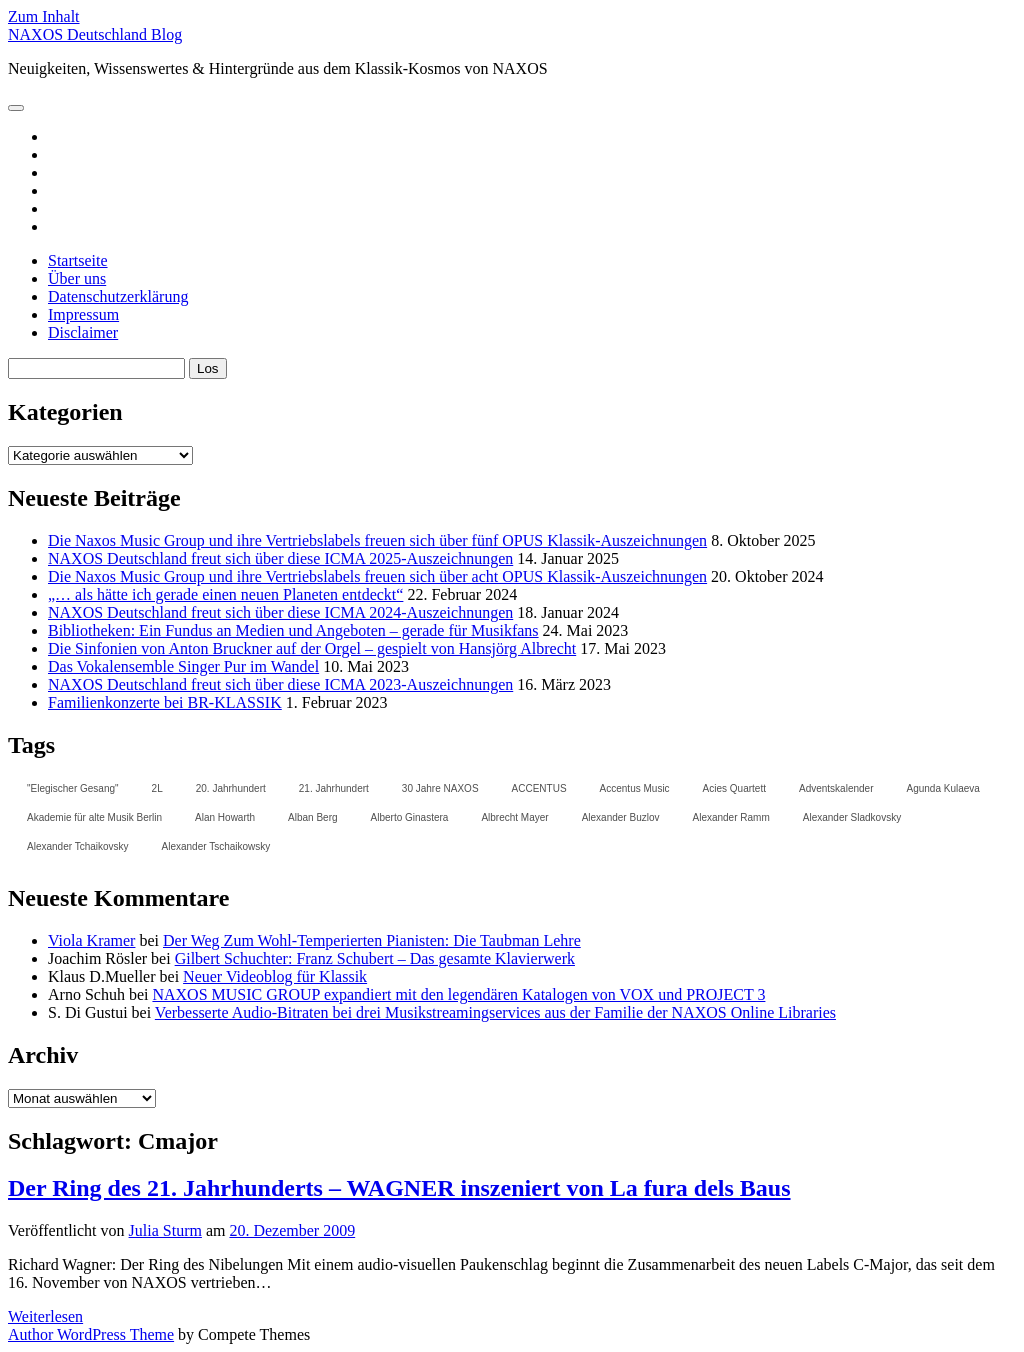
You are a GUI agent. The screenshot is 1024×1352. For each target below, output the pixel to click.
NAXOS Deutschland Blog (95, 34)
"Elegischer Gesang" (73, 788)
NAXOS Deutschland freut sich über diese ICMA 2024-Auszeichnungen (280, 612)
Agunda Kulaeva (942, 788)
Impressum (83, 314)
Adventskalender (836, 788)
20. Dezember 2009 (292, 1230)
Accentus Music (635, 788)
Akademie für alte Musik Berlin (94, 817)
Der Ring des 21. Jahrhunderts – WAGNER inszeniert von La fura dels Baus (399, 1188)
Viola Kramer (91, 940)
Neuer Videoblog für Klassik (275, 976)
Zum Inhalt (44, 16)
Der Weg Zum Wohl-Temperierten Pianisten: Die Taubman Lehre (372, 940)
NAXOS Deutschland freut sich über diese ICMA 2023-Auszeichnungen (280, 684)
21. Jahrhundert (334, 788)
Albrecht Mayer (514, 817)
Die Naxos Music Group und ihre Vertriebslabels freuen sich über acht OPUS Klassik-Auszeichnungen (377, 576)
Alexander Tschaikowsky (216, 846)
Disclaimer (83, 332)
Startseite (78, 260)
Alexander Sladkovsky (852, 817)
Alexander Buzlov (621, 817)
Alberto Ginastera (410, 817)
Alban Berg (312, 817)
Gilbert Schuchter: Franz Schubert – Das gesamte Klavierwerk (375, 958)
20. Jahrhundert (231, 788)
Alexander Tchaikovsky (78, 846)
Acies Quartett (734, 788)
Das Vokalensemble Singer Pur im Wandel (183, 666)
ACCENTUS (539, 788)
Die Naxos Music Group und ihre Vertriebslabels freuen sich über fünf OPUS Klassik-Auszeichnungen (377, 540)
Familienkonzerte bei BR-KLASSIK (165, 702)
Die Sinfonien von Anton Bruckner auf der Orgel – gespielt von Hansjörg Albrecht (312, 648)
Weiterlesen (45, 1316)
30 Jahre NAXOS (440, 788)
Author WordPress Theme (91, 1334)
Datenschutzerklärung (118, 296)
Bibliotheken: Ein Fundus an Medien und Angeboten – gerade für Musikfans (293, 630)
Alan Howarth (225, 817)
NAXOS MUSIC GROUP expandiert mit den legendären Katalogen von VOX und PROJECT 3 (458, 994)
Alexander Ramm (730, 817)
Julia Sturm (165, 1230)
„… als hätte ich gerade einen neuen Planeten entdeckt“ (225, 594)
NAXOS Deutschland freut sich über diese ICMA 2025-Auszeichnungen (280, 558)
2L (157, 788)
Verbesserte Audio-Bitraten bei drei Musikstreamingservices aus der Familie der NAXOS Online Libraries (495, 1012)
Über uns (77, 278)
